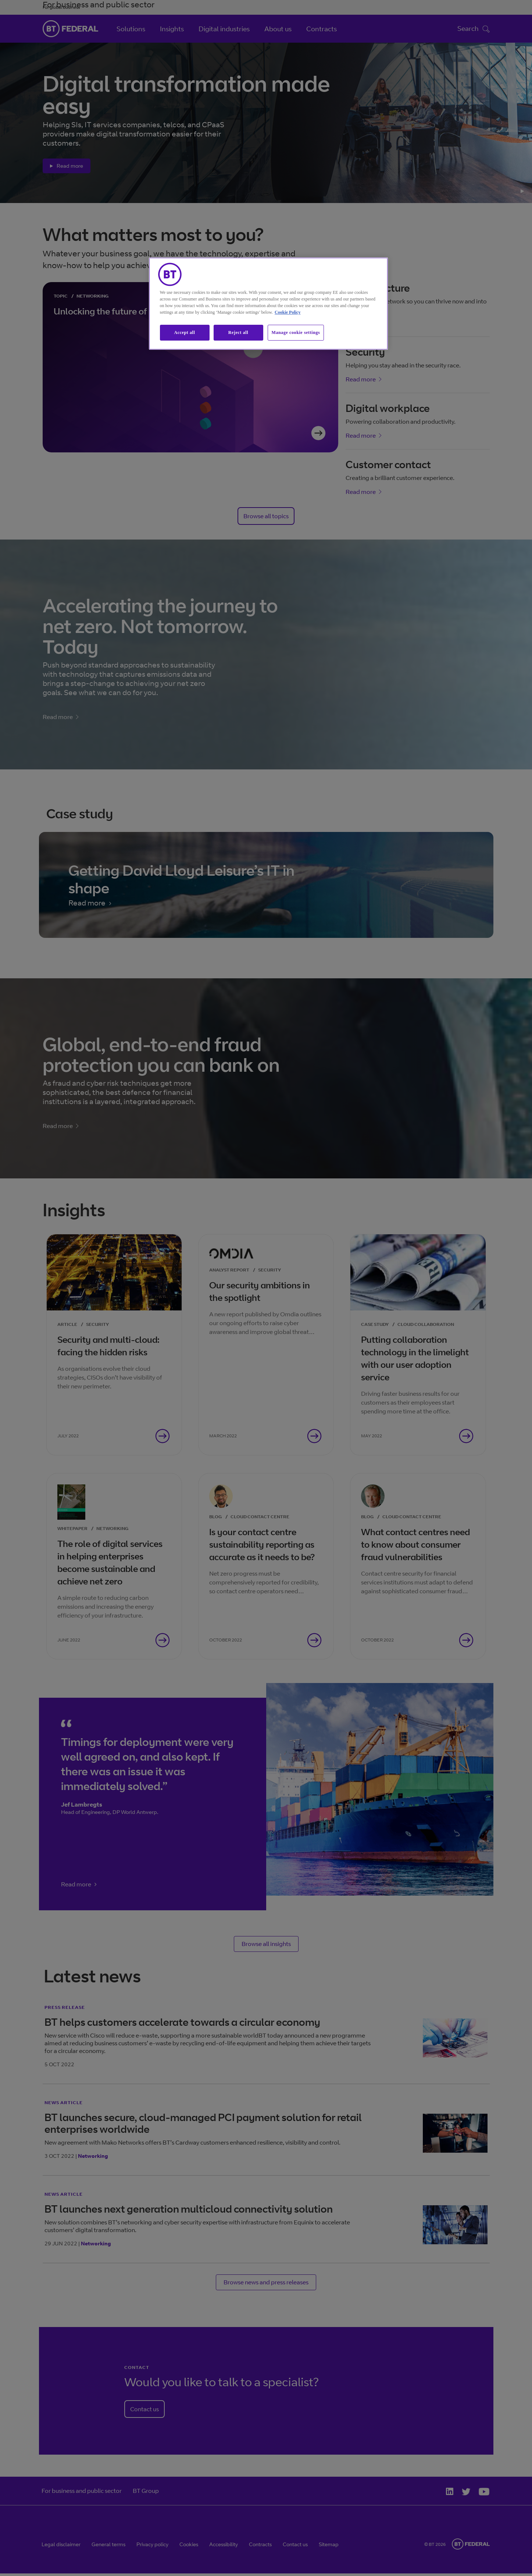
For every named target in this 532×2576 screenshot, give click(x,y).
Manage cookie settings (296, 332)
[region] (268, 303)
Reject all (238, 332)
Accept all (184, 332)
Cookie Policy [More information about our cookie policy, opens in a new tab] (287, 312)
